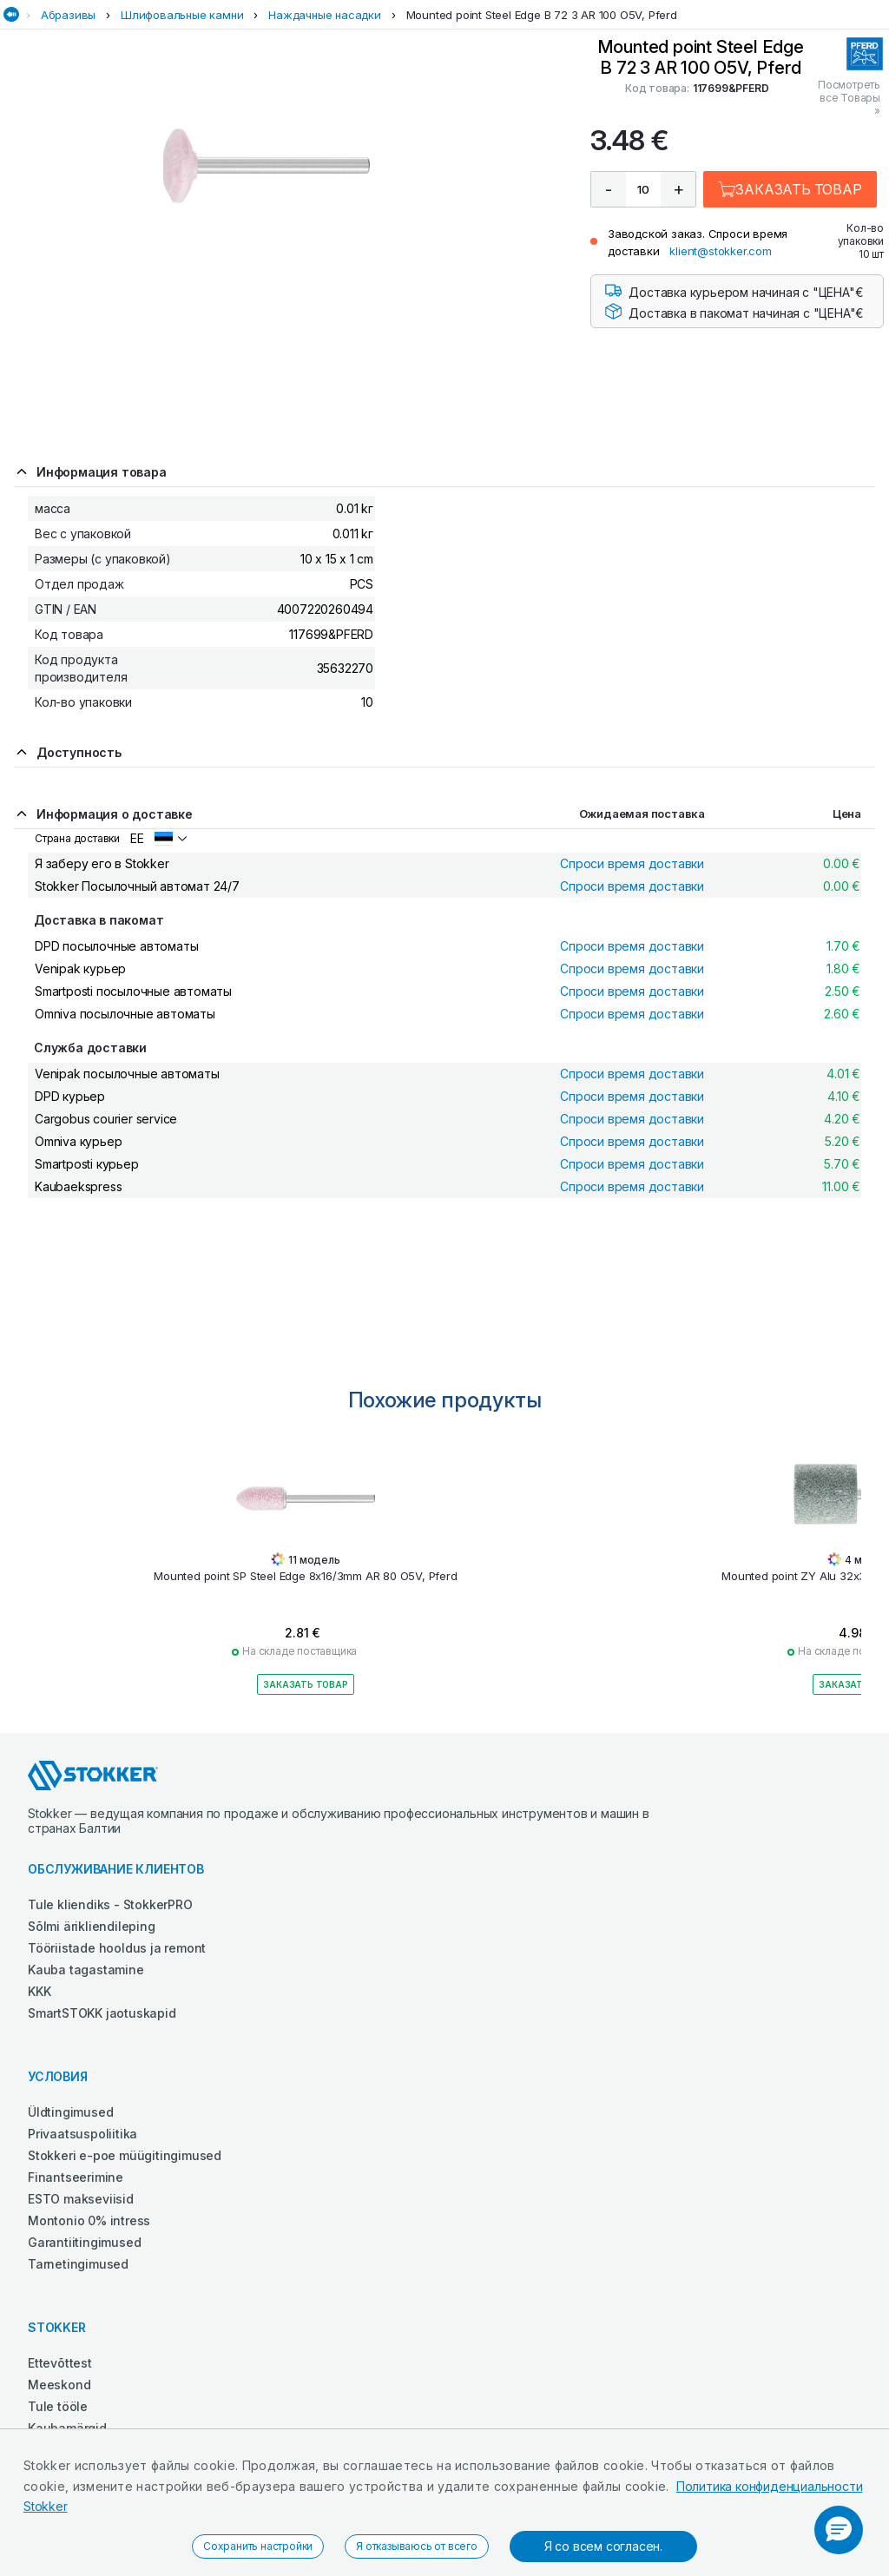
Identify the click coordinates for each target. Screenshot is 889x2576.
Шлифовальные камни (182, 15)
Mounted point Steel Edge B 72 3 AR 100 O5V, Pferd (541, 15)
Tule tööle (58, 2406)
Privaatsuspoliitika (82, 2133)
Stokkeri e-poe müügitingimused (124, 2155)
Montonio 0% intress (89, 2220)
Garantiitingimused (84, 2242)
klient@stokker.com (720, 251)
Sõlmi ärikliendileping (91, 1926)
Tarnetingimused (78, 2263)
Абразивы (68, 15)
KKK (39, 1991)
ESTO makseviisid (81, 2198)
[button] (838, 2530)
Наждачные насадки (324, 15)
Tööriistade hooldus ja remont (117, 1947)
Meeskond (59, 2384)
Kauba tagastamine (86, 1969)
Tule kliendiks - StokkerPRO (110, 1904)
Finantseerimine (75, 2177)
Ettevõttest (60, 2362)
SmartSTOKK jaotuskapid (102, 2013)
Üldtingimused (70, 2112)
